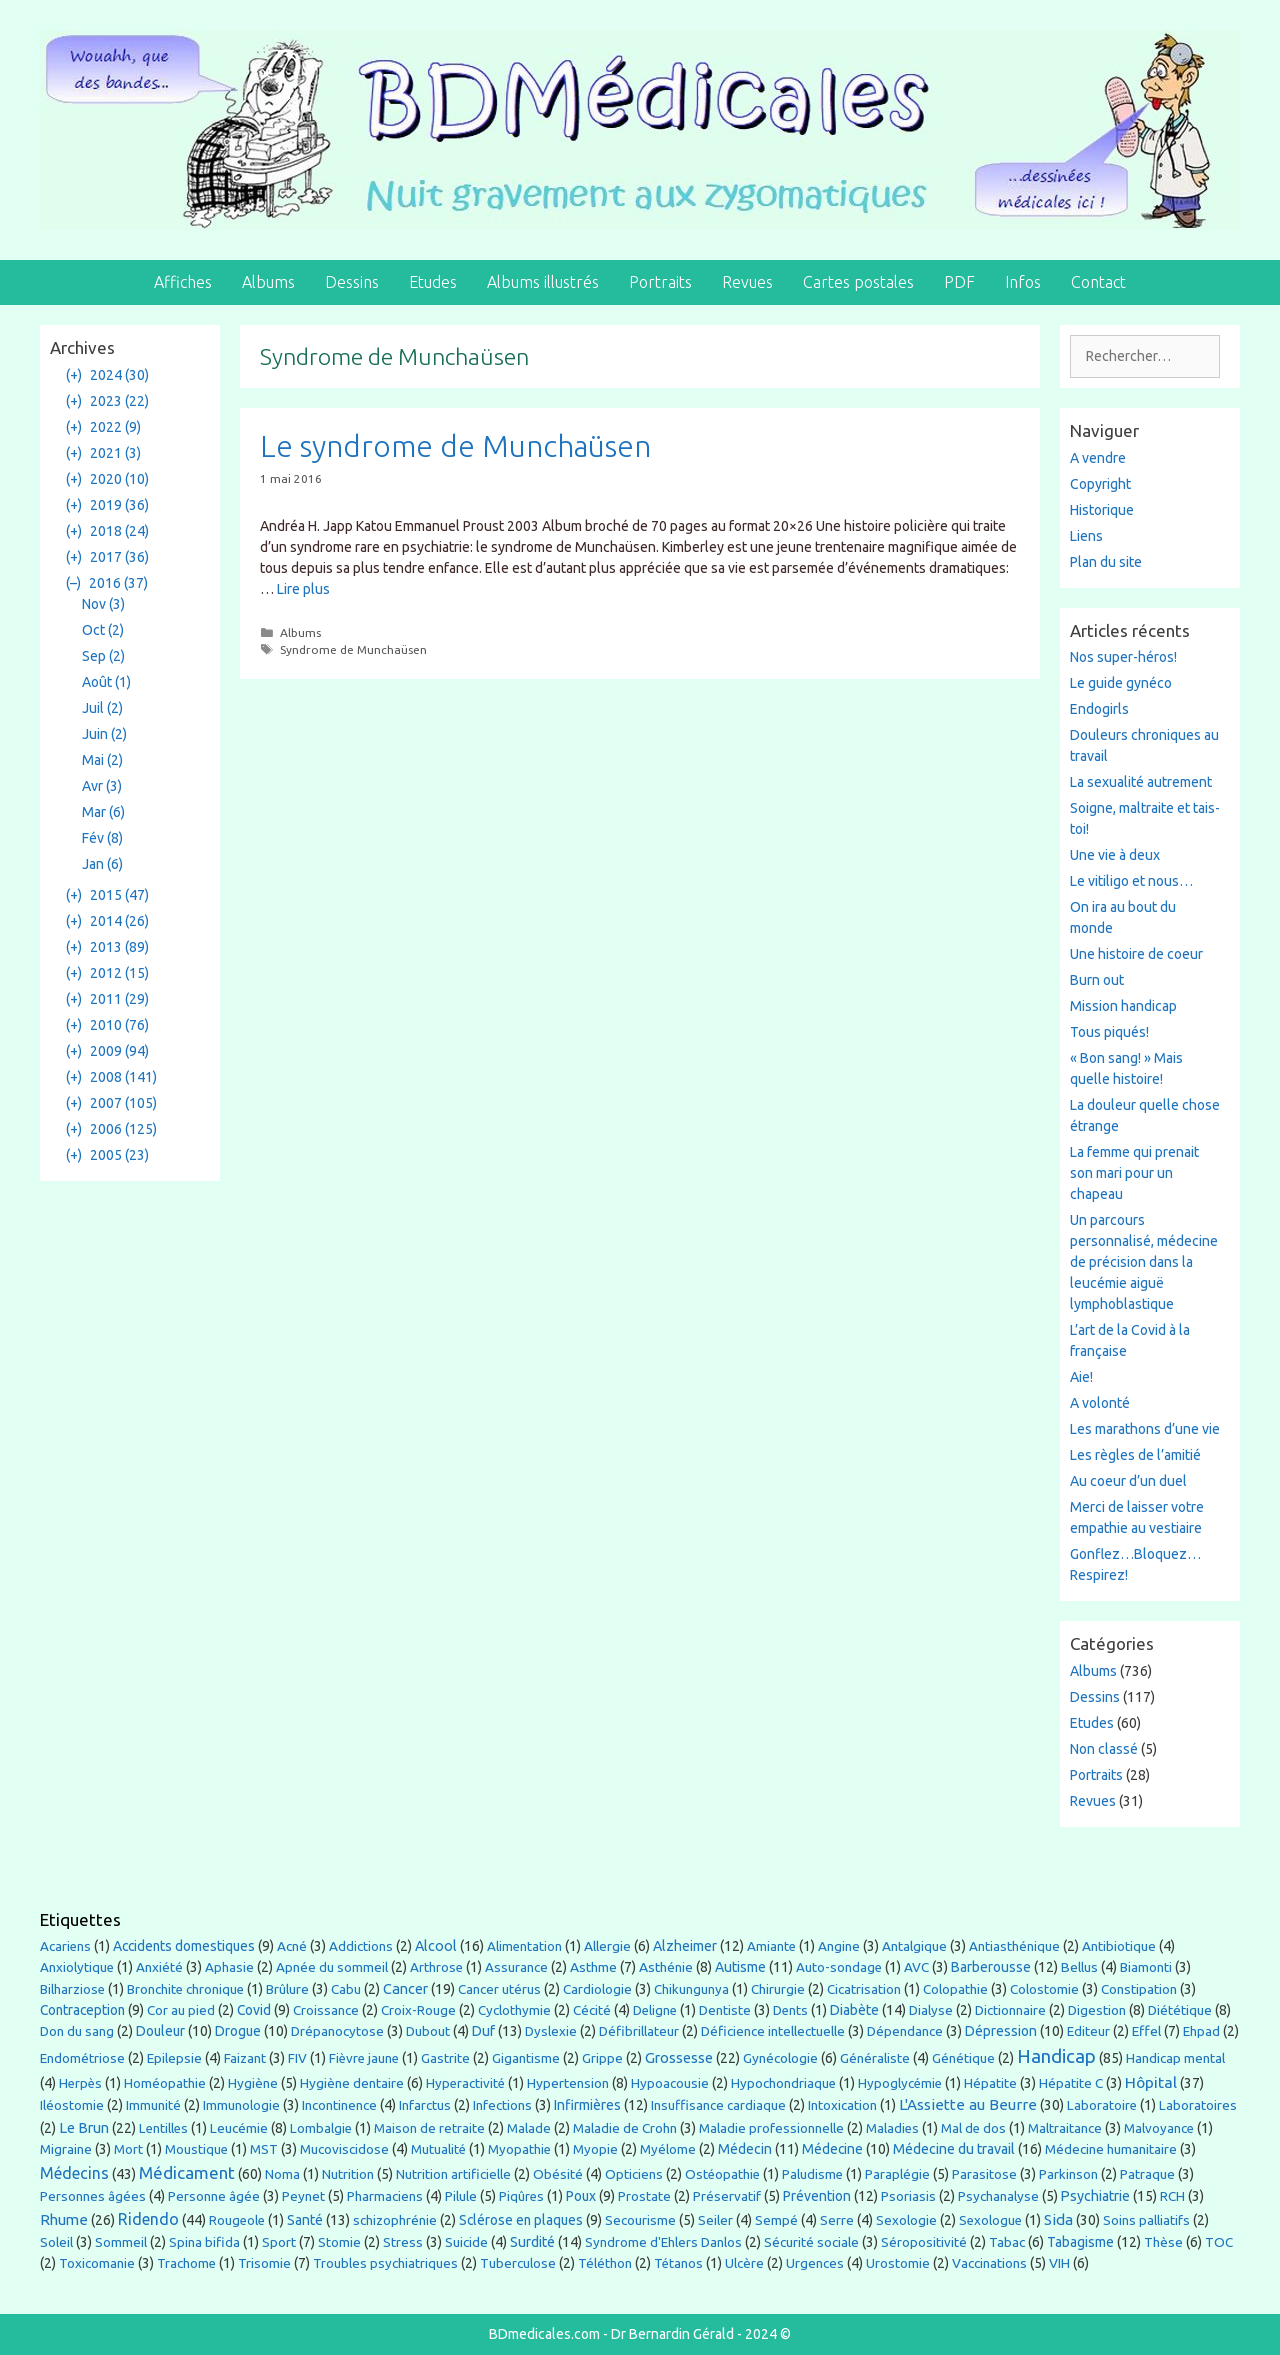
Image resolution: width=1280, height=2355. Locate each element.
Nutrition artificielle (453, 2174)
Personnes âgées (93, 2196)
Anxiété (159, 1967)
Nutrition (348, 2174)
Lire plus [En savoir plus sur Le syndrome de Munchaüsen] (303, 589)
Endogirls (1099, 709)
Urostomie (898, 2263)
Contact (1098, 282)
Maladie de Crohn (625, 2128)
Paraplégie (897, 2174)
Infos (1023, 282)
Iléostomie (72, 2105)
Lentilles (163, 2128)
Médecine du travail (954, 2149)
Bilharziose (72, 1989)
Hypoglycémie (900, 2083)
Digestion (1097, 2010)
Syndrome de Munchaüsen (353, 649)
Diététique (1180, 2010)
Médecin (745, 2149)
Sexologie (906, 2220)
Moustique (196, 2149)
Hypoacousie (670, 2083)
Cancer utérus (499, 1989)
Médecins (74, 2173)
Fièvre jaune (364, 2058)
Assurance (516, 1967)
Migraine (66, 2149)
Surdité (532, 2242)
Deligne (655, 2010)
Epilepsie (174, 2058)
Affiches (183, 282)
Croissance (326, 2010)
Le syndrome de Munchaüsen (455, 446)
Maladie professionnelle (771, 2128)
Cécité (592, 2010)
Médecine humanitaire (1111, 2149)
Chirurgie (778, 1989)
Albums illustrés (543, 282)
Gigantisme (526, 2058)
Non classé (1104, 1749)
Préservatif (727, 2196)
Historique (1102, 510)
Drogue (238, 2031)
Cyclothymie (514, 2010)
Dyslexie (551, 2031)
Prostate (644, 2196)
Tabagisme (1080, 2242)
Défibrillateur (639, 2031)
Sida (1058, 2219)
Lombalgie (321, 2128)
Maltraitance (1065, 2128)
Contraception (82, 2010)
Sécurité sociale (811, 2242)
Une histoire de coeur (1136, 954)
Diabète (854, 2010)
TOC (1219, 2242)
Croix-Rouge (418, 2010)
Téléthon (605, 2263)
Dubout (428, 2031)
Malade (529, 2128)
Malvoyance (1159, 2128)
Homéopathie (165, 2083)
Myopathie (519, 2149)
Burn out (1097, 980)
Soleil (56, 2242)
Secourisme (640, 2220)
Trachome (186, 2263)
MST (264, 2149)
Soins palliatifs (1146, 2220)
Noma (282, 2174)
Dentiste (725, 2010)
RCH (1172, 2196)
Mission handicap (1123, 1006)
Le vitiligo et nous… (1131, 881)
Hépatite (990, 2083)
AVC (916, 1967)
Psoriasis (908, 2196)
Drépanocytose (337, 2031)
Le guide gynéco (1121, 683)
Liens (1086, 536)
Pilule (461, 2196)
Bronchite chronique (185, 1989)
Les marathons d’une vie (1145, 1429)
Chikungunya (691, 1989)
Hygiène (253, 2083)
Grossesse (679, 2057)
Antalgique (914, 1946)
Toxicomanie (97, 2263)
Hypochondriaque (783, 2083)
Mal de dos (973, 2128)
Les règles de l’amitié (1135, 1455)
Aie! (1081, 1377)
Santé (305, 2220)
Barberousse (991, 1967)
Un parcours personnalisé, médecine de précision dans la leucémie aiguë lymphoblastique (1144, 1262)
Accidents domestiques (184, 1946)
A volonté (1100, 1403)
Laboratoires (1198, 2105)
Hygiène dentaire (352, 2083)
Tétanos (678, 2263)
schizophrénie (395, 2220)
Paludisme (812, 2174)
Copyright (1100, 484)
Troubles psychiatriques (385, 2263)
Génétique (963, 2058)
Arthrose (436, 1967)
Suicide (466, 2242)
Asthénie (666, 1967)
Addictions (361, 1946)
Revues (747, 282)
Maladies (892, 2128)
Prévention (817, 2196)
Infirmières (587, 2105)
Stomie (339, 2242)
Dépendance (905, 2031)
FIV (297, 2058)
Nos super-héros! (1123, 657)
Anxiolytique (77, 1967)
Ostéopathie (722, 2174)
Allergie (607, 1946)
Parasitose (984, 2174)
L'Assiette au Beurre (968, 2104)
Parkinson (1068, 2174)
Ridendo (148, 2219)
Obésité (558, 2174)
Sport (279, 2242)
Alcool (436, 1946)
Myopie (595, 2149)
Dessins (352, 282)
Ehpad (1201, 2031)
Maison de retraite (429, 2128)
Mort (128, 2149)
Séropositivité (924, 2242)
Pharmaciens (385, 2196)
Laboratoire (1102, 2105)
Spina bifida (204, 2242)
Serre (837, 2220)
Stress (403, 2242)
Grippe (602, 2058)
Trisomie (264, 2263)
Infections (502, 2105)
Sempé (776, 2220)
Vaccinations (989, 2263)
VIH (1059, 2263)
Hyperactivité (465, 2083)
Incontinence (339, 2105)
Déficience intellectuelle (773, 2031)
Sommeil (121, 2242)
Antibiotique (1119, 1946)
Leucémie (239, 2128)
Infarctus (425, 2105)
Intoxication (842, 2105)
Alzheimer (685, 1946)
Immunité (153, 2105)
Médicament (187, 2172)
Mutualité (438, 2149)
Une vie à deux (1115, 855)
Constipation (1139, 1989)
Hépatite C (1071, 2083)
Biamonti (1146, 1967)
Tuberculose (518, 2263)
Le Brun (84, 2127)
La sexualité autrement (1141, 782)
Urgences (815, 2263)
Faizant (245, 2058)
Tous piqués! (1109, 1032)
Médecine (832, 2149)
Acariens (65, 1946)
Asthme (593, 1967)
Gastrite (445, 2058)
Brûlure (287, 1989)
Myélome (668, 2149)
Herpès (80, 2083)
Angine (839, 1946)
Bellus (1079, 1967)
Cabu (346, 1989)
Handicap (1056, 2056)
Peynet (303, 2196)
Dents (790, 2010)
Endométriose (82, 2058)
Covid (254, 2010)
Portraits (660, 282)
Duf (483, 2031)
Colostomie (1044, 1989)
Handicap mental (1175, 2058)
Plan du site (1106, 562)
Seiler (715, 2220)
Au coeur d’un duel (1128, 1481)
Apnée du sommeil (332, 1967)
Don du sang (77, 2031)
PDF (959, 282)
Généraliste (875, 2058)
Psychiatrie (1095, 2196)
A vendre (1098, 458)
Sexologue (990, 2220)
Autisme (740, 1967)
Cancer (405, 1989)
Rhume (64, 2219)
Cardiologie (597, 1989)
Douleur (160, 2031)
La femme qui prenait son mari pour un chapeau (1134, 1173)
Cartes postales (858, 282)
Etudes (433, 282)
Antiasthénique (1014, 1946)
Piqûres (521, 2196)
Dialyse (931, 2010)
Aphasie (229, 1967)
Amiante (771, 1946)
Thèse (1163, 2242)
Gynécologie (780, 2058)
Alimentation (524, 1946)
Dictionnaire (1010, 2010)
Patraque (1147, 2174)
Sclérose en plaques (521, 2220)
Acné (292, 1946)
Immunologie (241, 2105)
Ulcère (744, 2263)
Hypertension (568, 2083)
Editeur (1088, 2031)
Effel (1146, 2031)
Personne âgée (214, 2196)
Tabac (1007, 2242)
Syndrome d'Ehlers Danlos (663, 2242)
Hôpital (1151, 2082)
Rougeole (237, 2220)
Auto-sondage (839, 1967)
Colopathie (955, 1989)
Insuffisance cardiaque (718, 2105)
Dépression (1001, 2031)
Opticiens (634, 2174)
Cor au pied (181, 2010)
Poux (581, 2196)
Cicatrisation (864, 1989)
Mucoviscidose (344, 2149)
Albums (268, 282)
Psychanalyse (998, 2196)
